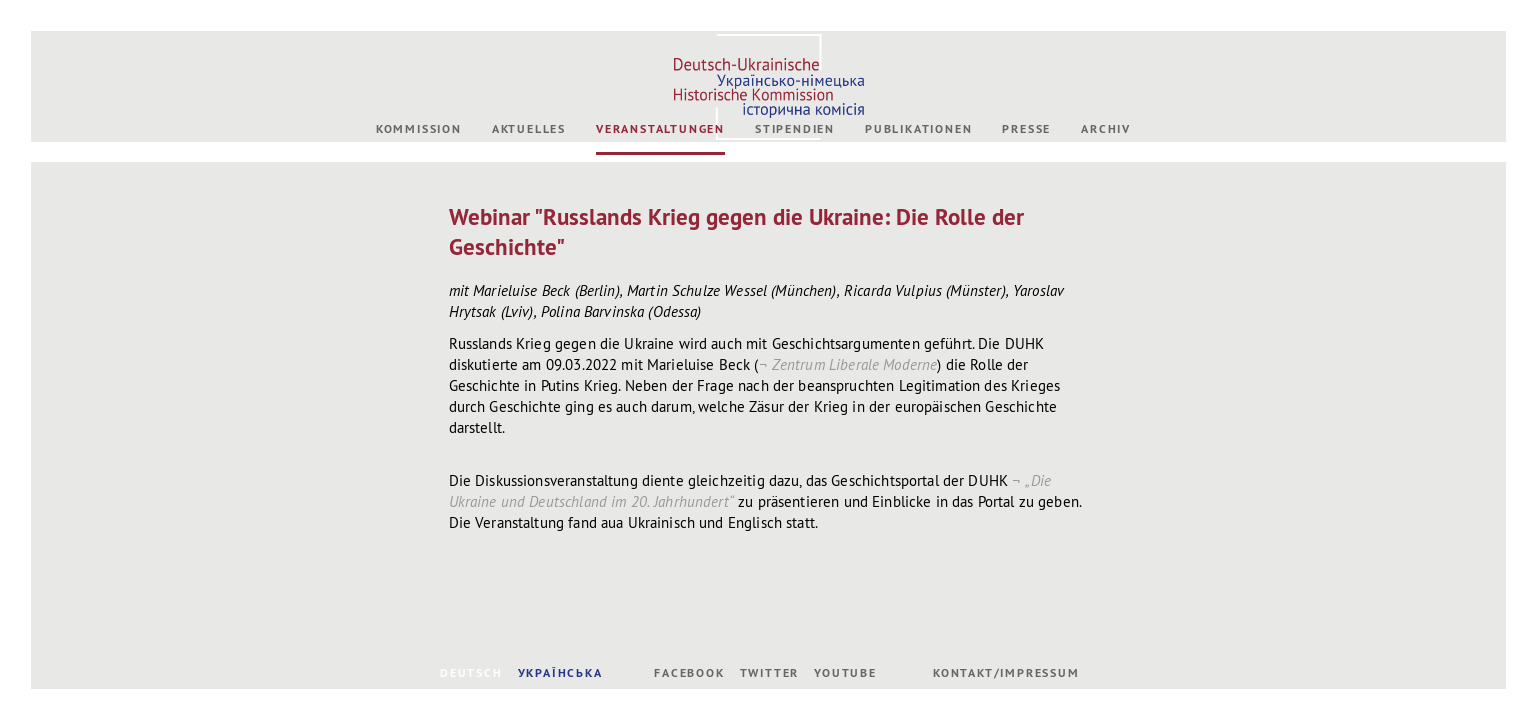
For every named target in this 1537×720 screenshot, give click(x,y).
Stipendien (795, 129)
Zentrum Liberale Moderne (855, 364)
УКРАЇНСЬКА (560, 673)
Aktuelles (529, 129)
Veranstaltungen (660, 129)
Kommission (419, 129)
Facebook (689, 673)
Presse (1026, 129)
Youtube (845, 673)
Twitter (770, 673)
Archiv (1106, 129)
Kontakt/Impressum (1006, 673)
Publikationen (918, 129)
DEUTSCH (471, 673)
